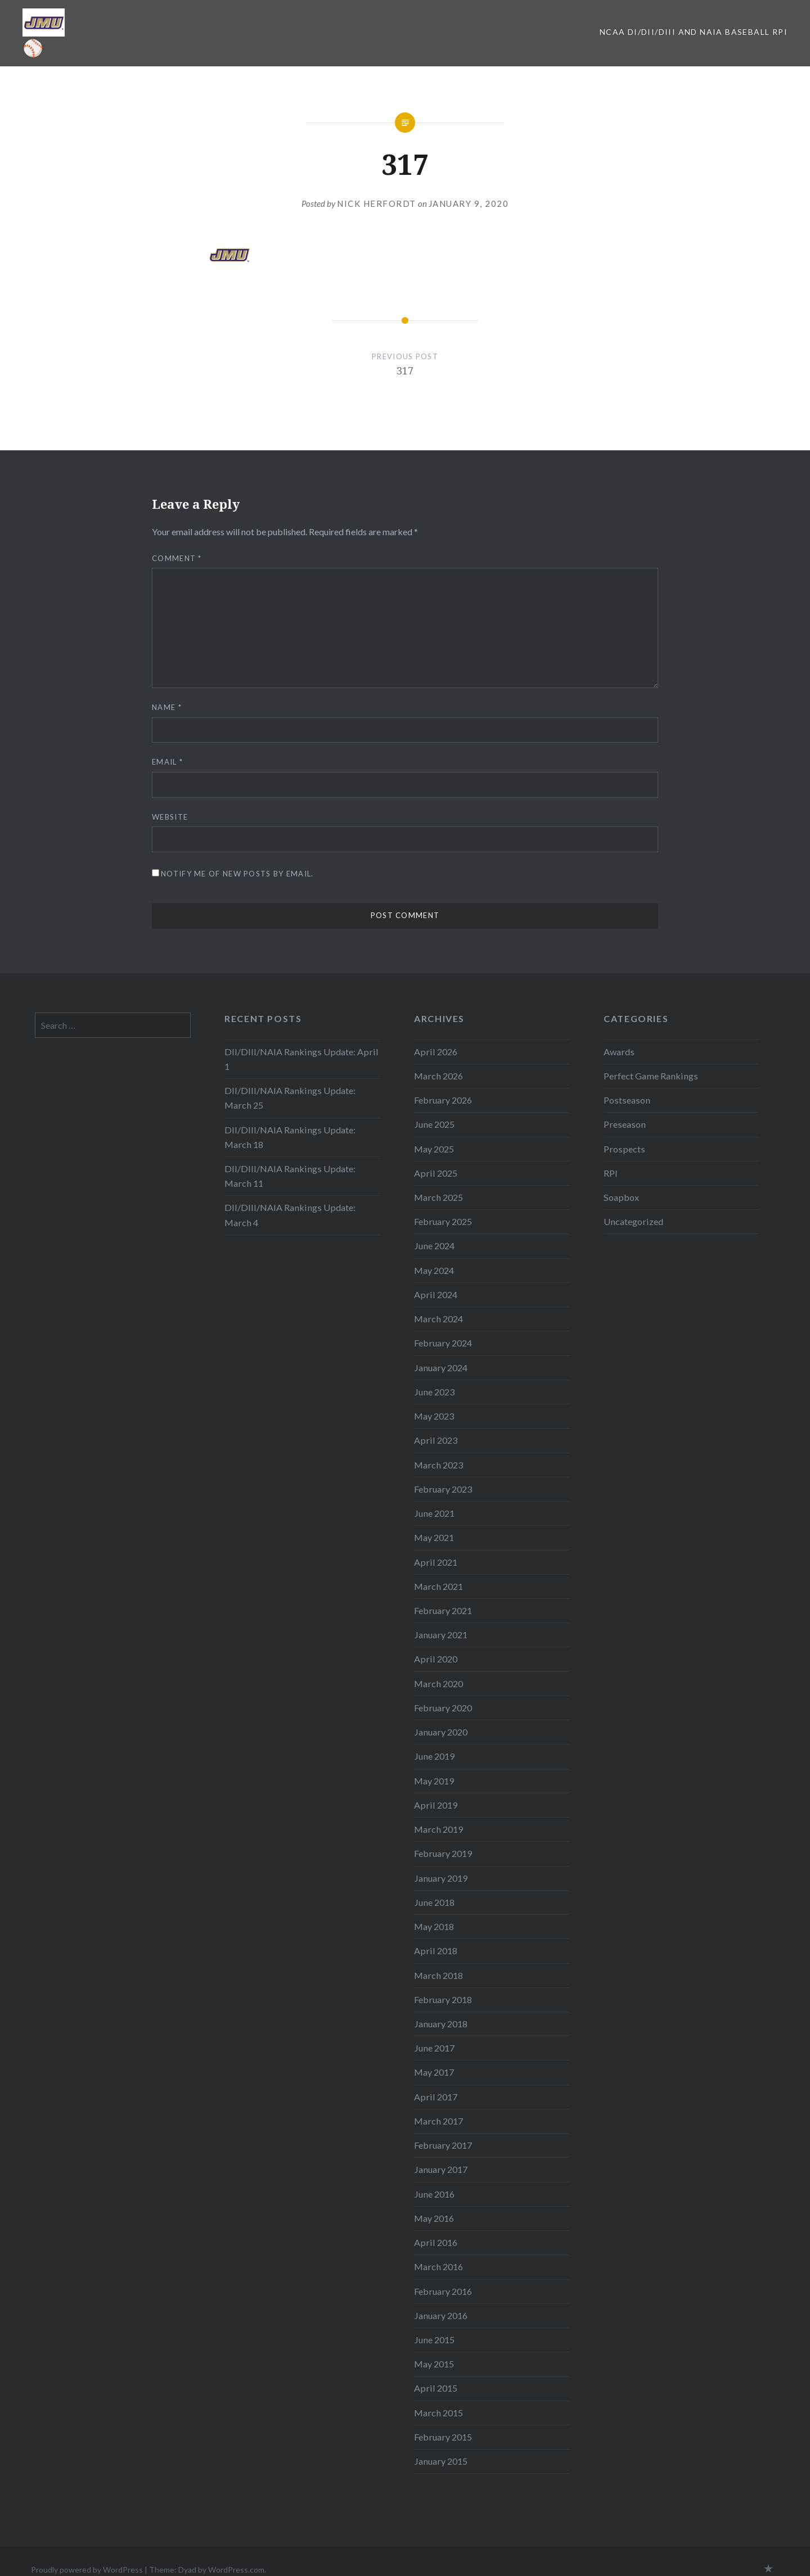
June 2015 (434, 2339)
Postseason (627, 1100)
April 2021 (435, 1562)
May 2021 (434, 1537)
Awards (619, 1051)
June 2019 (434, 1756)
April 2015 (435, 2388)
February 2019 (443, 1853)
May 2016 (434, 2218)
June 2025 (434, 1124)
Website (170, 816)
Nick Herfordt (376, 203)
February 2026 (443, 1100)
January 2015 (440, 2461)
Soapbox (621, 1197)
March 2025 (438, 1197)
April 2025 (435, 1173)
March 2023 (438, 1464)
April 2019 (435, 1805)
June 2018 (434, 1902)
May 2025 (434, 1149)
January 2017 (440, 2169)
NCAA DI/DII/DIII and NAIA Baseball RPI (694, 32)
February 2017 (443, 2145)
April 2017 (435, 2096)
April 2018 (435, 1950)
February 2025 (443, 1221)
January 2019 (440, 1878)
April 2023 (435, 1440)
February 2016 (443, 2291)
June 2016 (434, 2194)
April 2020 (435, 1658)
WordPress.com (236, 2569)
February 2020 (443, 1707)
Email (167, 761)
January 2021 (440, 1634)
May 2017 (434, 2072)
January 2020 (440, 1732)
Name (167, 707)
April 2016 (435, 2242)
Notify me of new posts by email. (237, 873)
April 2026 (435, 1051)
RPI (611, 1173)
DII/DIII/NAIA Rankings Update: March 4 (290, 1214)
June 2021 (434, 1513)
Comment (177, 558)
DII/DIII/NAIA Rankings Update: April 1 (301, 1059)
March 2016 (438, 2266)
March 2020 (438, 1683)
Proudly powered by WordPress (87, 2569)
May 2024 (434, 1270)
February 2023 (443, 1489)
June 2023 (434, 1391)
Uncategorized (633, 1221)
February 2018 (443, 1999)
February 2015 (443, 2437)
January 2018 (440, 2023)
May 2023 (434, 1416)
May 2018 (434, 1926)
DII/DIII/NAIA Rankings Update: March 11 (290, 1175)
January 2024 (440, 1367)
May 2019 (434, 1780)
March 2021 (438, 1586)
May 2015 (434, 2363)
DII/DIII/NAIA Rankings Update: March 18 (290, 1137)
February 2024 (443, 1342)
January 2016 (440, 2315)
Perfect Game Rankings (651, 1075)
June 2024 (434, 1245)
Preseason (625, 1124)
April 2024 (435, 1294)
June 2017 (434, 2047)
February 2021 (443, 1610)
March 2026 (438, 1075)
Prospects (624, 1149)
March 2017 (438, 2121)
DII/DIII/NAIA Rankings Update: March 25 (290, 1097)
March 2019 (438, 1829)
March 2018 (438, 1975)
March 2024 (438, 1318)
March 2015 (438, 2412)
